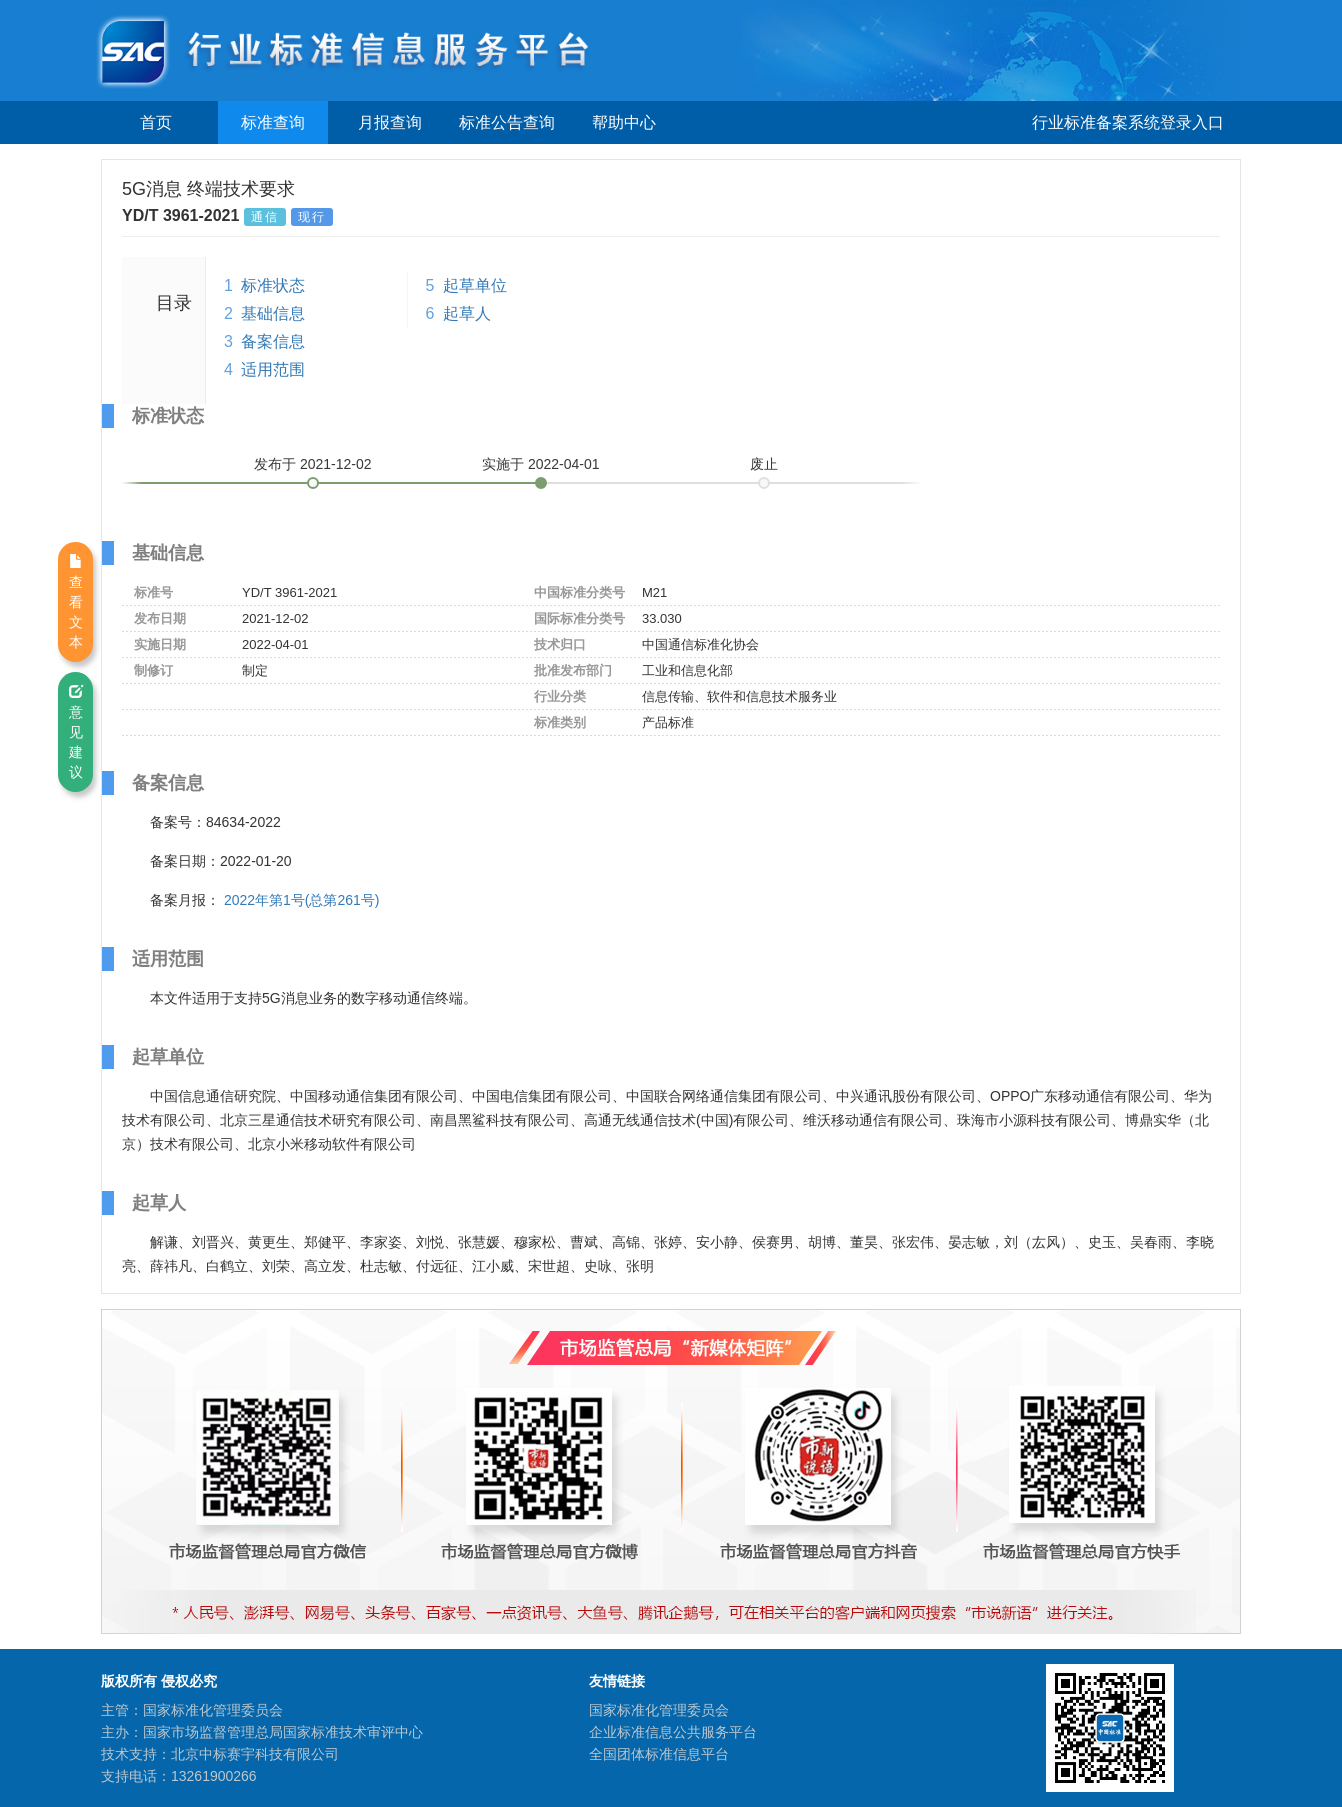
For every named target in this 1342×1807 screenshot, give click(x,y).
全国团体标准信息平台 (659, 1754)
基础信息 (273, 313)
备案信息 (273, 341)
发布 (313, 464)
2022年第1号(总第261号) (302, 900)
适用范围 (273, 369)
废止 (764, 464)
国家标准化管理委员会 (659, 1710)
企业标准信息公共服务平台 (673, 1732)
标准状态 (273, 285)
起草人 (467, 313)
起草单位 (475, 285)
